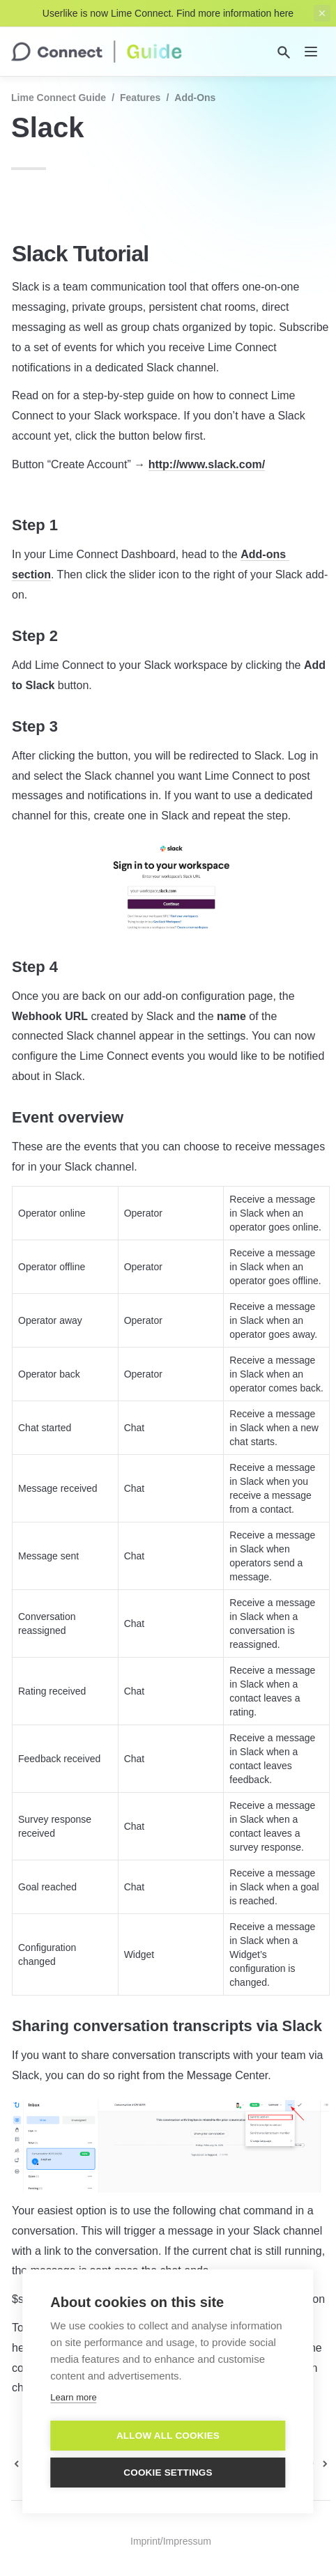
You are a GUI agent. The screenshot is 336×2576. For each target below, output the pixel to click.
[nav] (311, 51)
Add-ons (263, 554)
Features (140, 97)
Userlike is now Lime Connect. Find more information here (168, 13)
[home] (96, 51)
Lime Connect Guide (58, 97)
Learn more (73, 2398)
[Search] (283, 52)
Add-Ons (194, 97)
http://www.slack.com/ (206, 464)
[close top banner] (322, 13)
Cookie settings (168, 2473)
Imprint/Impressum (170, 2541)
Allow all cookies (168, 2436)
